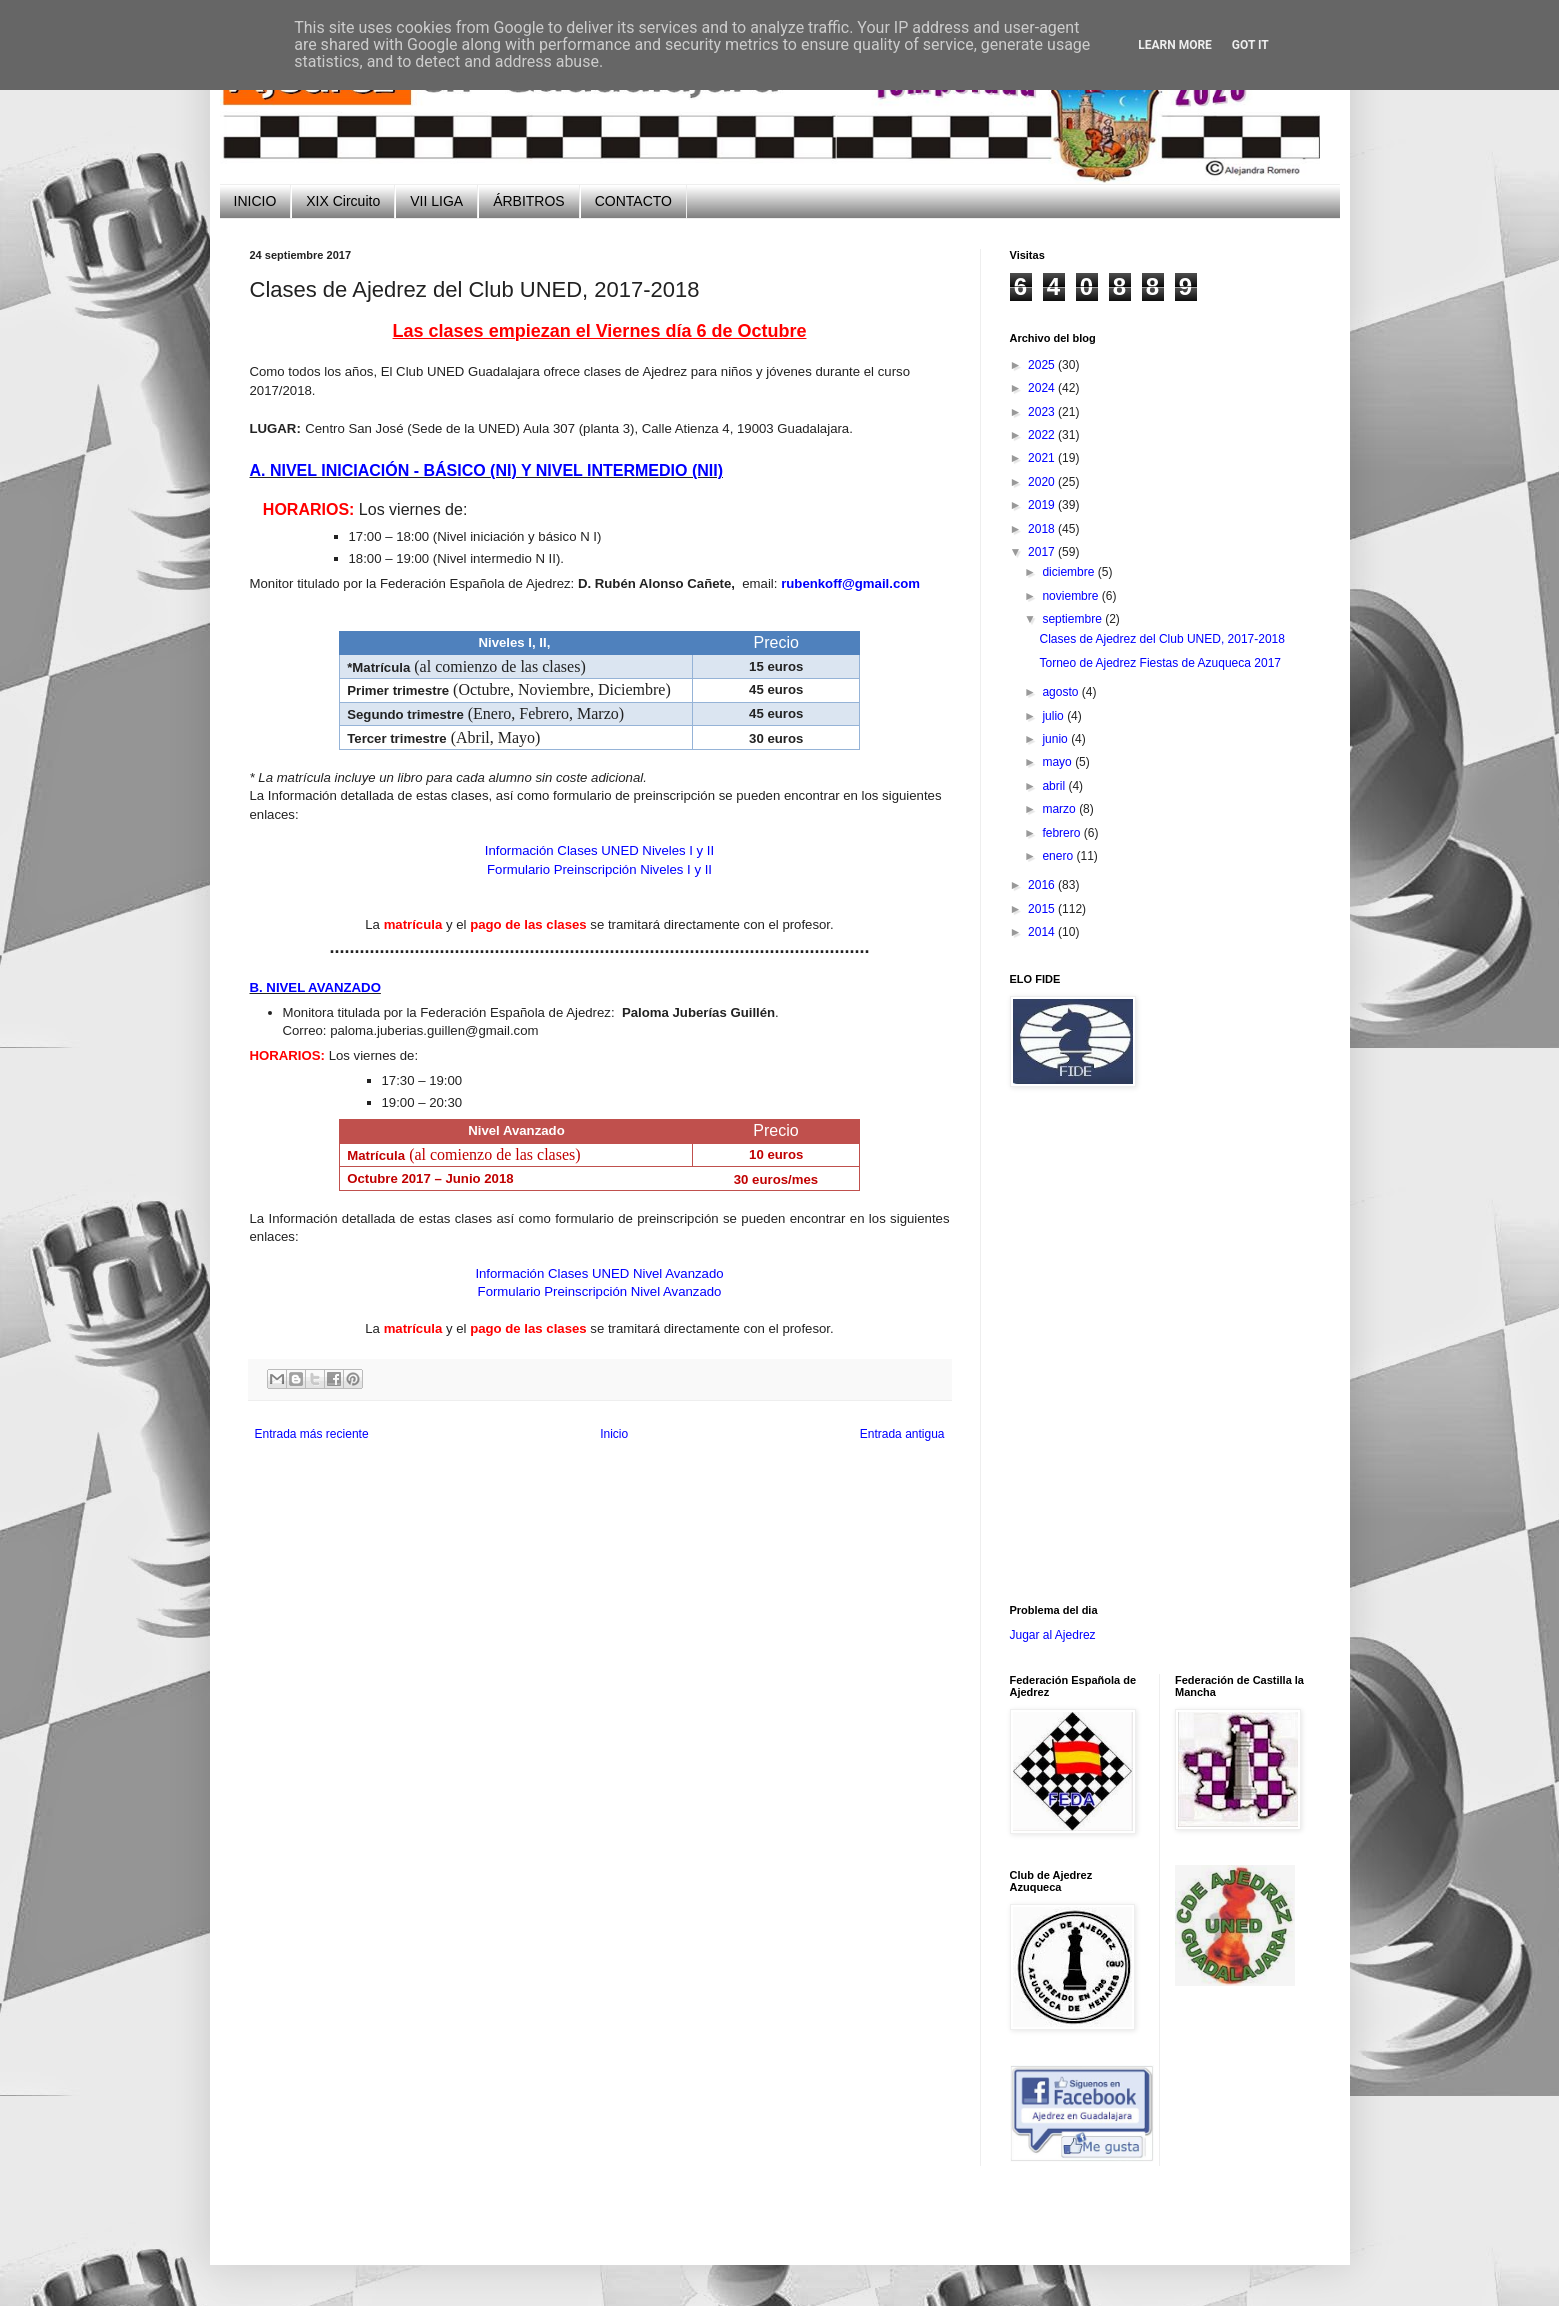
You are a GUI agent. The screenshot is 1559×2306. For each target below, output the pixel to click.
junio (1056, 739)
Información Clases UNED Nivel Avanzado (599, 1273)
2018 (1043, 529)
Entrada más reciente (312, 1434)
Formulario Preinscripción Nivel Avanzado (600, 1291)
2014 (1043, 932)
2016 (1043, 885)
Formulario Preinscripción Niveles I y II (599, 869)
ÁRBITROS (529, 201)
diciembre (1069, 572)
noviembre (1071, 596)
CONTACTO (633, 201)
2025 (1043, 365)
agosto (1061, 692)
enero (1059, 856)
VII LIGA (436, 201)
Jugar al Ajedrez (1053, 1635)
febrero (1062, 833)
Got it (1250, 45)
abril (1055, 786)
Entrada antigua (902, 1434)
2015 (1043, 909)
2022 (1043, 435)
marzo (1060, 809)
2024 (1043, 388)
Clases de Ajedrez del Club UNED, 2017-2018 (1161, 639)
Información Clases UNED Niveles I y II (599, 850)
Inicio (614, 1434)
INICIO (255, 201)
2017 (1043, 552)
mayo (1058, 762)
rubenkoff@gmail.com (850, 583)
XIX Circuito (343, 201)
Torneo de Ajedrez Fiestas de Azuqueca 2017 (1160, 663)
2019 (1043, 505)
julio (1054, 716)
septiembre (1073, 619)
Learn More (1175, 45)
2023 (1043, 412)
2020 (1043, 482)
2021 (1043, 458)
